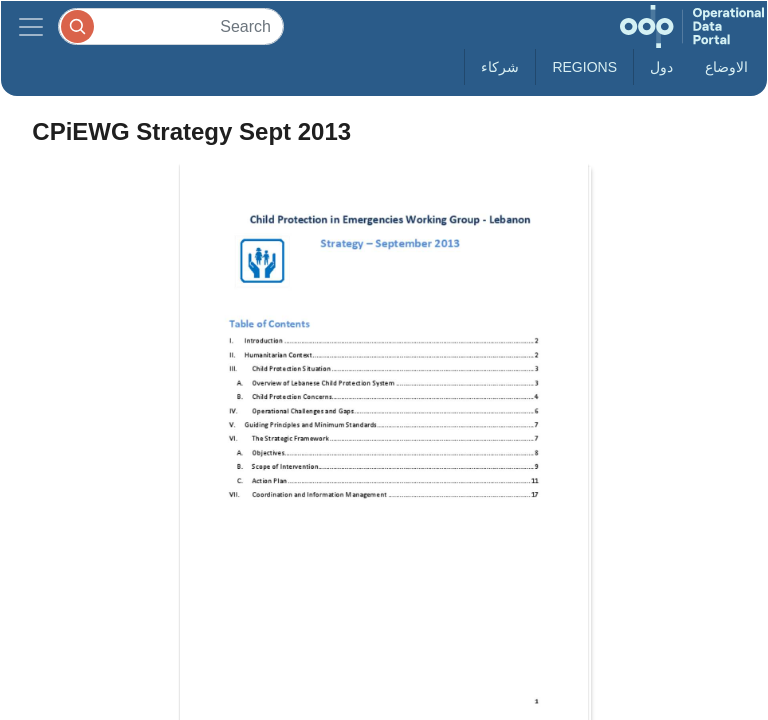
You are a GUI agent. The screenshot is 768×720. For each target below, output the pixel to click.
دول (661, 67)
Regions (584, 67)
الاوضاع (726, 67)
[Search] (171, 26)
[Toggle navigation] (31, 26)
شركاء (500, 67)
